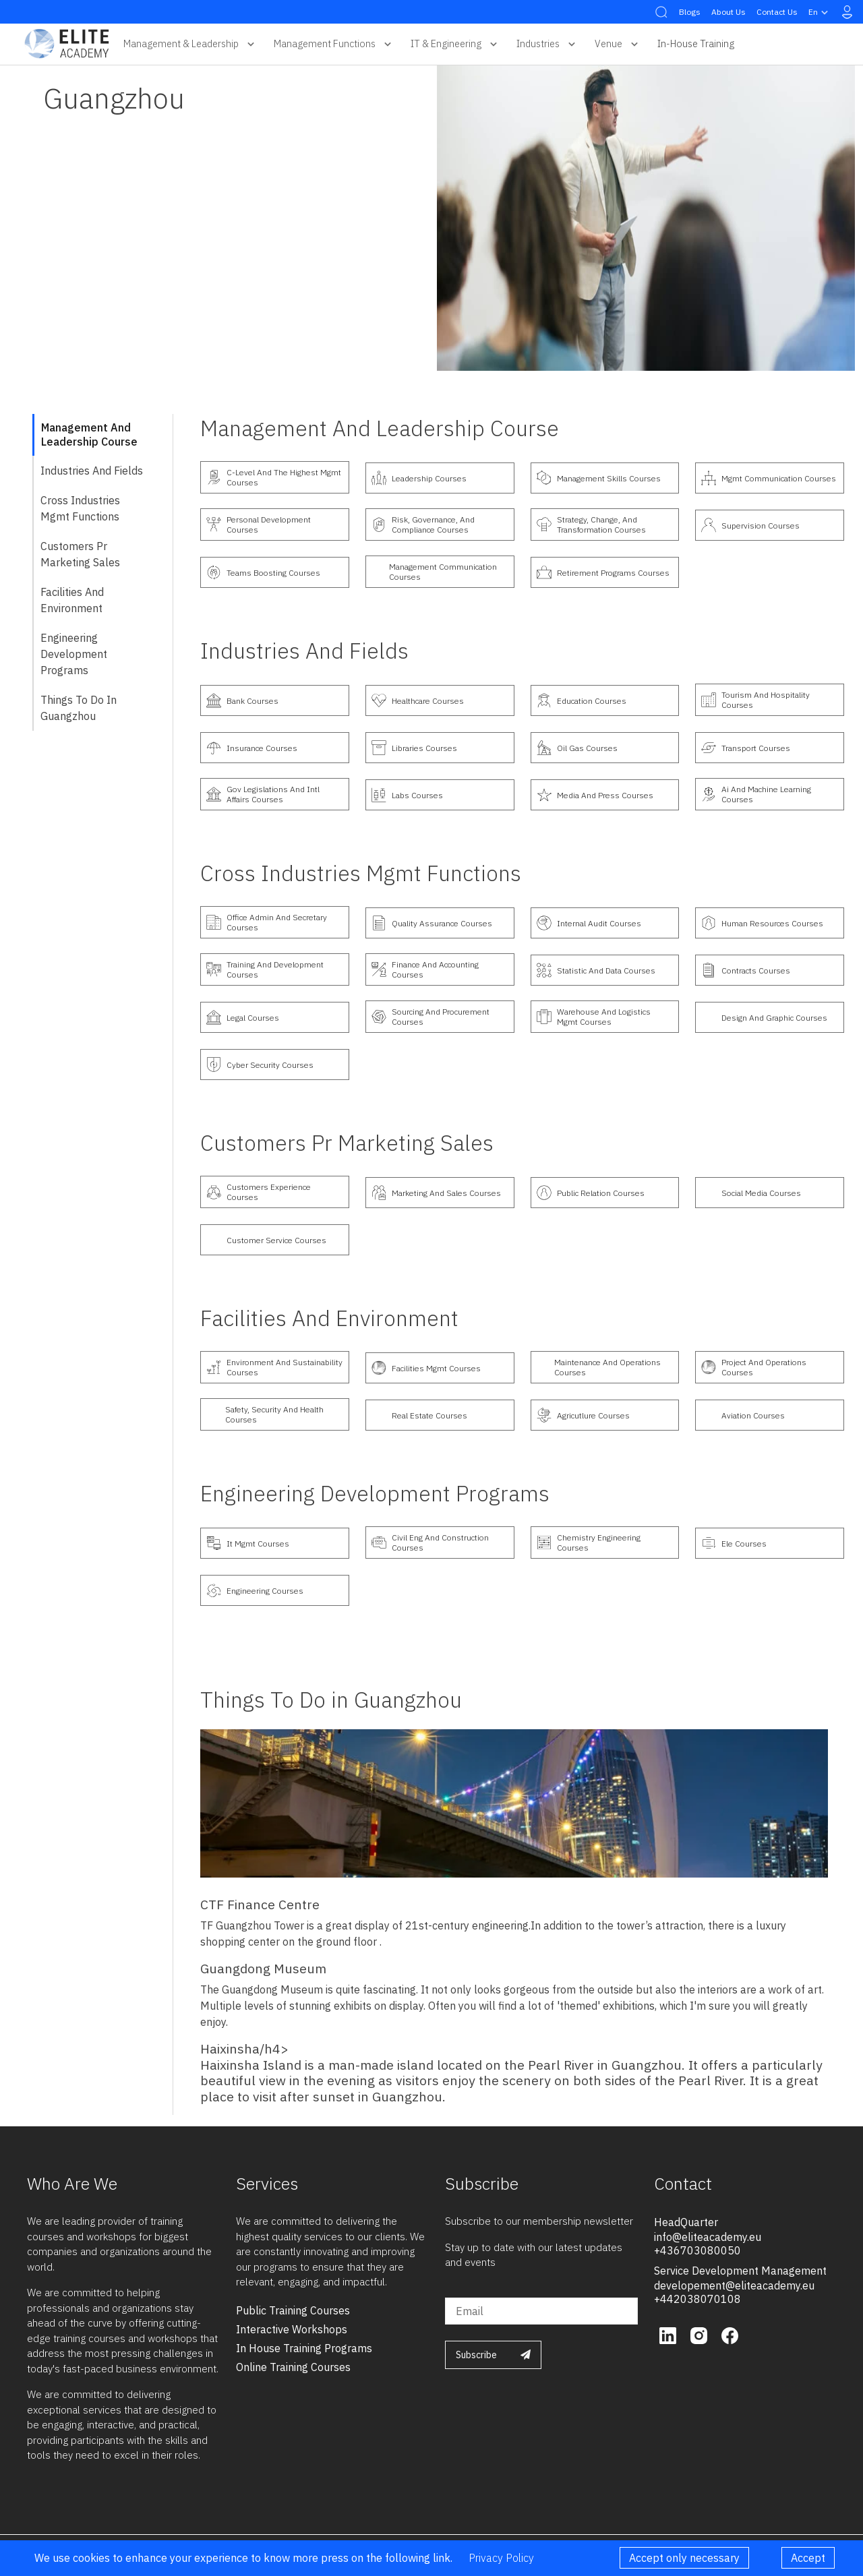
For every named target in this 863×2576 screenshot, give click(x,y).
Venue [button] (618, 44)
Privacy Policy (501, 2558)
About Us (728, 12)
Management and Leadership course (89, 434)
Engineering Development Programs (73, 654)
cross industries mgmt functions (80, 508)
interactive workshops (291, 2329)
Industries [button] (547, 44)
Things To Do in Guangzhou (78, 708)
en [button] (819, 12)
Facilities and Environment (72, 600)
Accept (808, 2558)
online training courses (293, 2367)
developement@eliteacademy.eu (734, 2285)
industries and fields (91, 470)
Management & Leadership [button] (190, 44)
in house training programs (304, 2348)
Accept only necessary (684, 2558)
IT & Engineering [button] (455, 44)
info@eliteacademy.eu (707, 2237)
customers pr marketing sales (80, 554)
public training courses (293, 2310)
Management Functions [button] (334, 44)
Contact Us (777, 12)
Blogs (690, 12)
